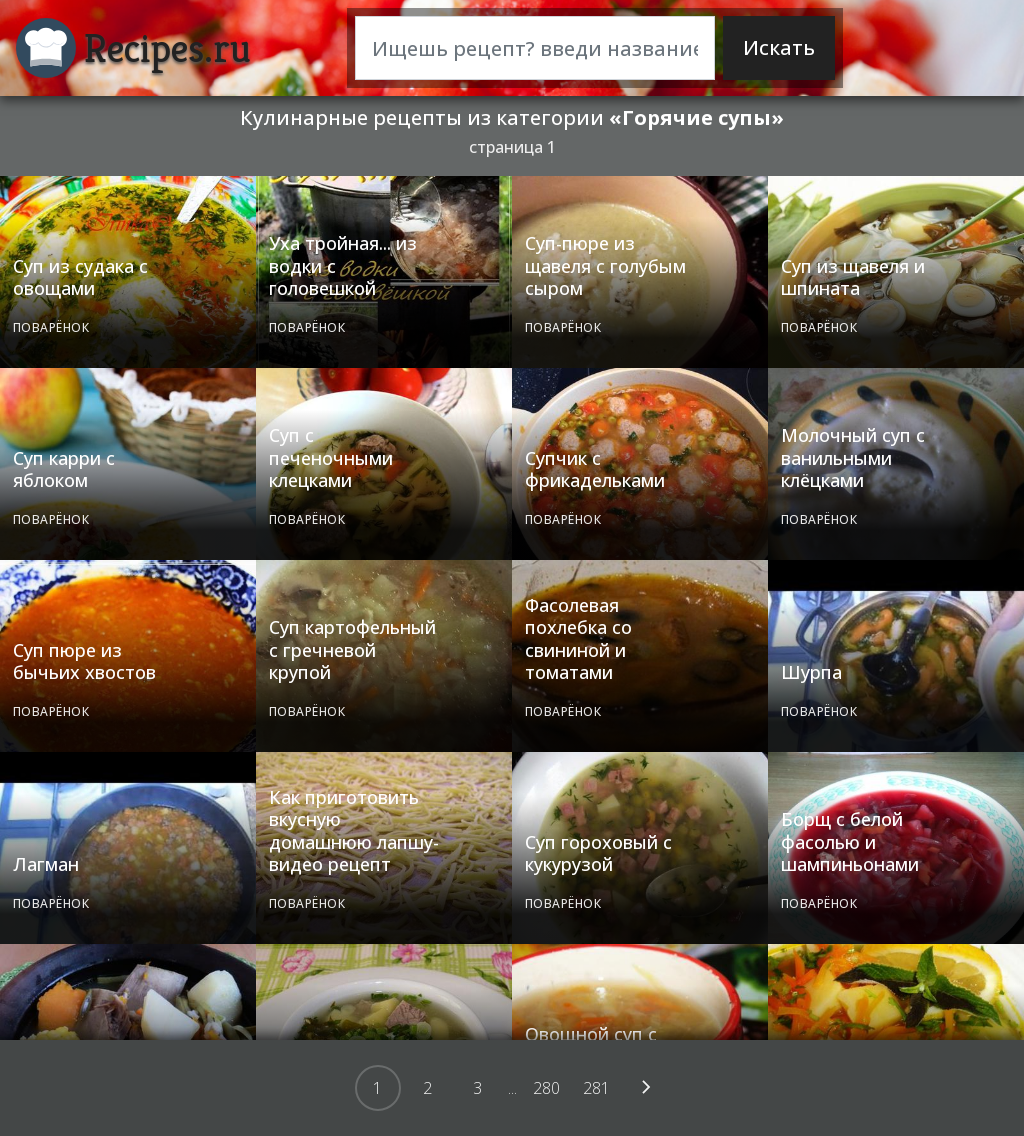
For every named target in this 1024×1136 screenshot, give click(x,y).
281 (596, 1088)
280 (546, 1088)
